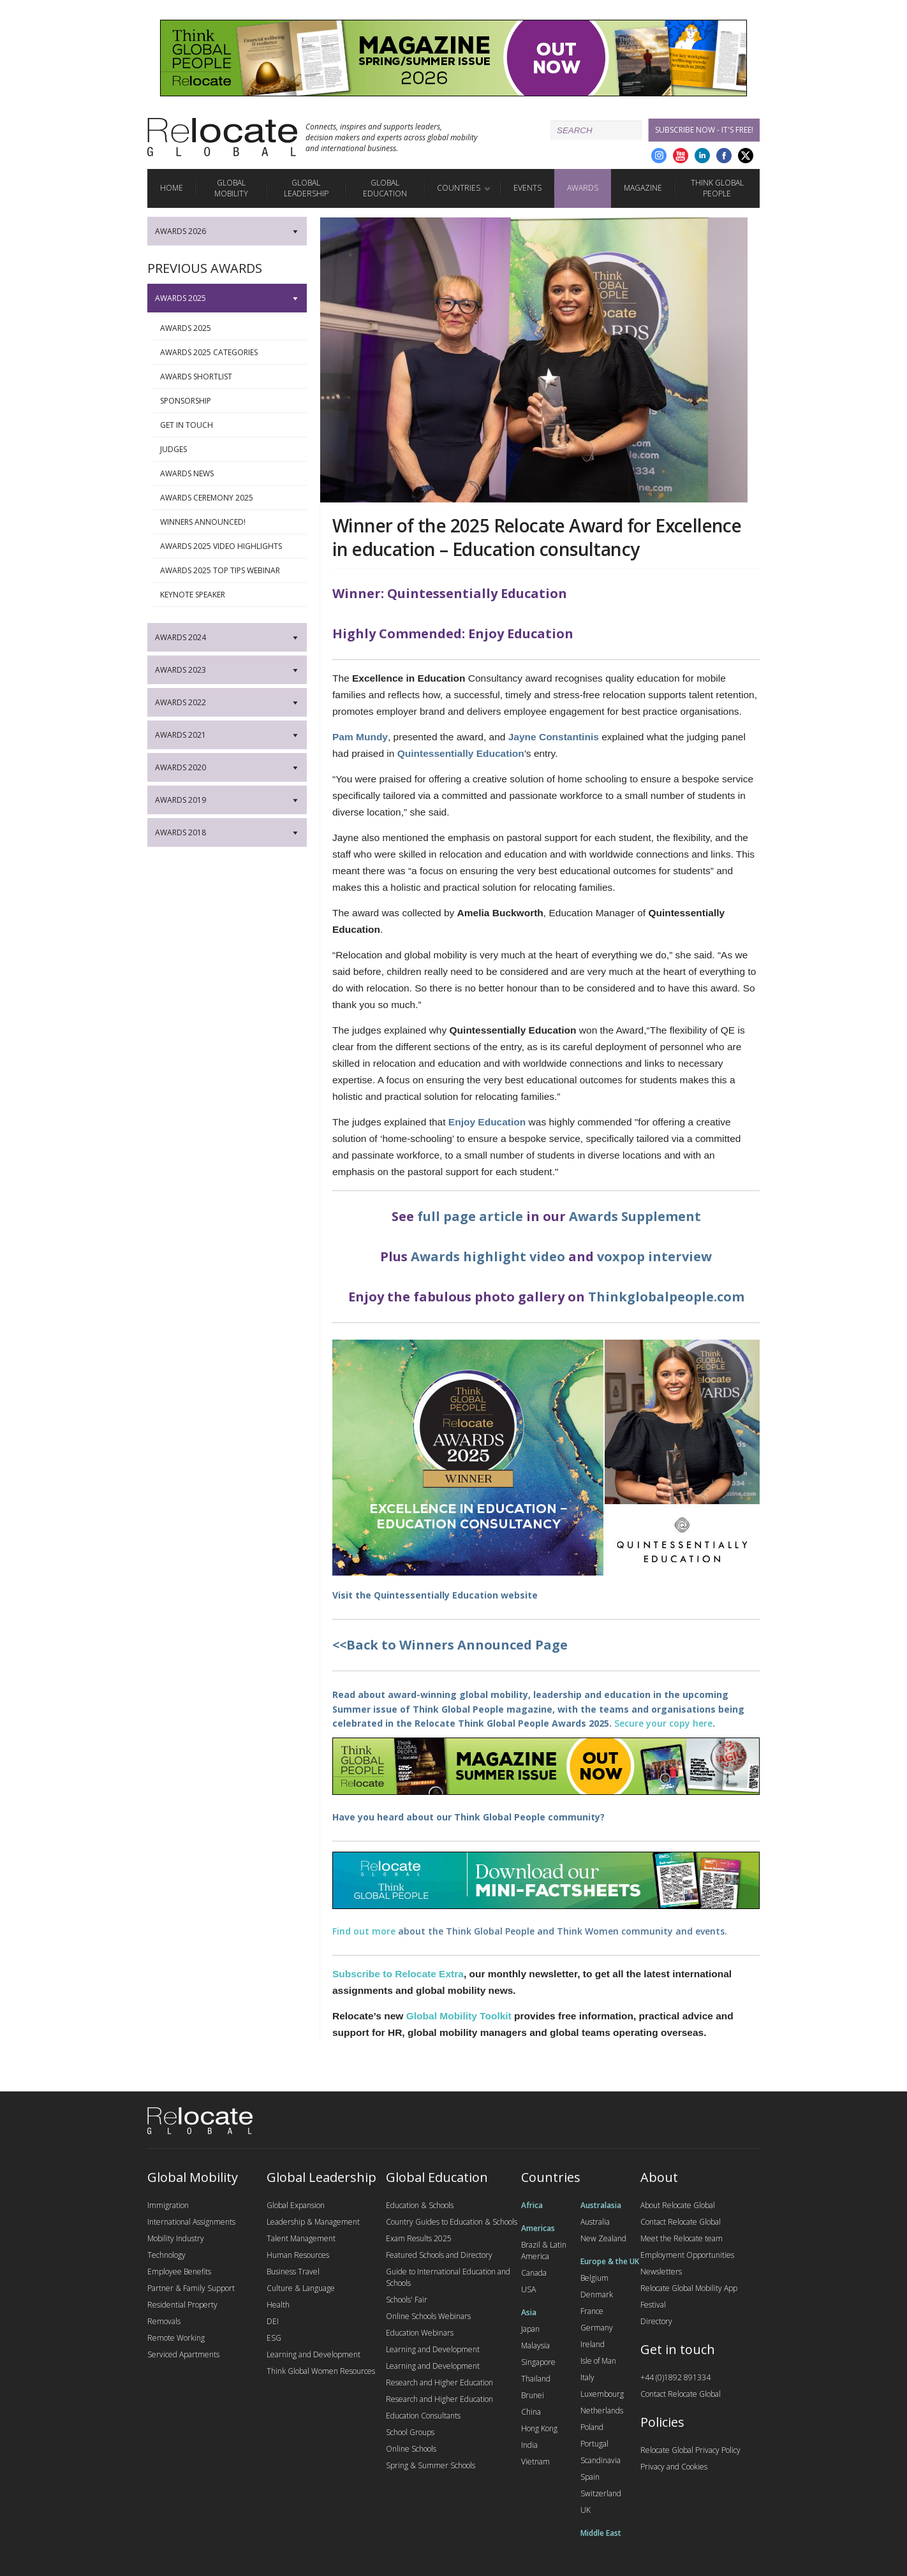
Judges (231, 449)
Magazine (643, 187)
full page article (470, 1216)
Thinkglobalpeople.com (666, 1296)
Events (527, 187)
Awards (582, 187)
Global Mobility (231, 188)
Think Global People (717, 188)
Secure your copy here (663, 1723)
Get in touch (231, 425)
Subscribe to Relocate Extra (398, 1973)
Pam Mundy (360, 736)
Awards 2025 (231, 328)
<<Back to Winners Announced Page (450, 1644)
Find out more (363, 1931)
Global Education (385, 188)
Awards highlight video (488, 1256)
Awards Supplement (635, 1216)
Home (171, 187)
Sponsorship (231, 401)
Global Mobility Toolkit (459, 2015)
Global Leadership (306, 188)
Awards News (231, 474)
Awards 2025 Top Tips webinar (231, 571)
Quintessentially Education (436, 1595)
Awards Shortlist (231, 377)
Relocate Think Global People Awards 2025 (512, 1723)
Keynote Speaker (231, 595)
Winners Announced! (231, 522)
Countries (458, 187)
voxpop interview (654, 1256)
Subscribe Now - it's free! (704, 129)
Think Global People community (527, 1817)
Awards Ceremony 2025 (231, 498)
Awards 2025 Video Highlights (231, 546)
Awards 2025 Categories (231, 352)
